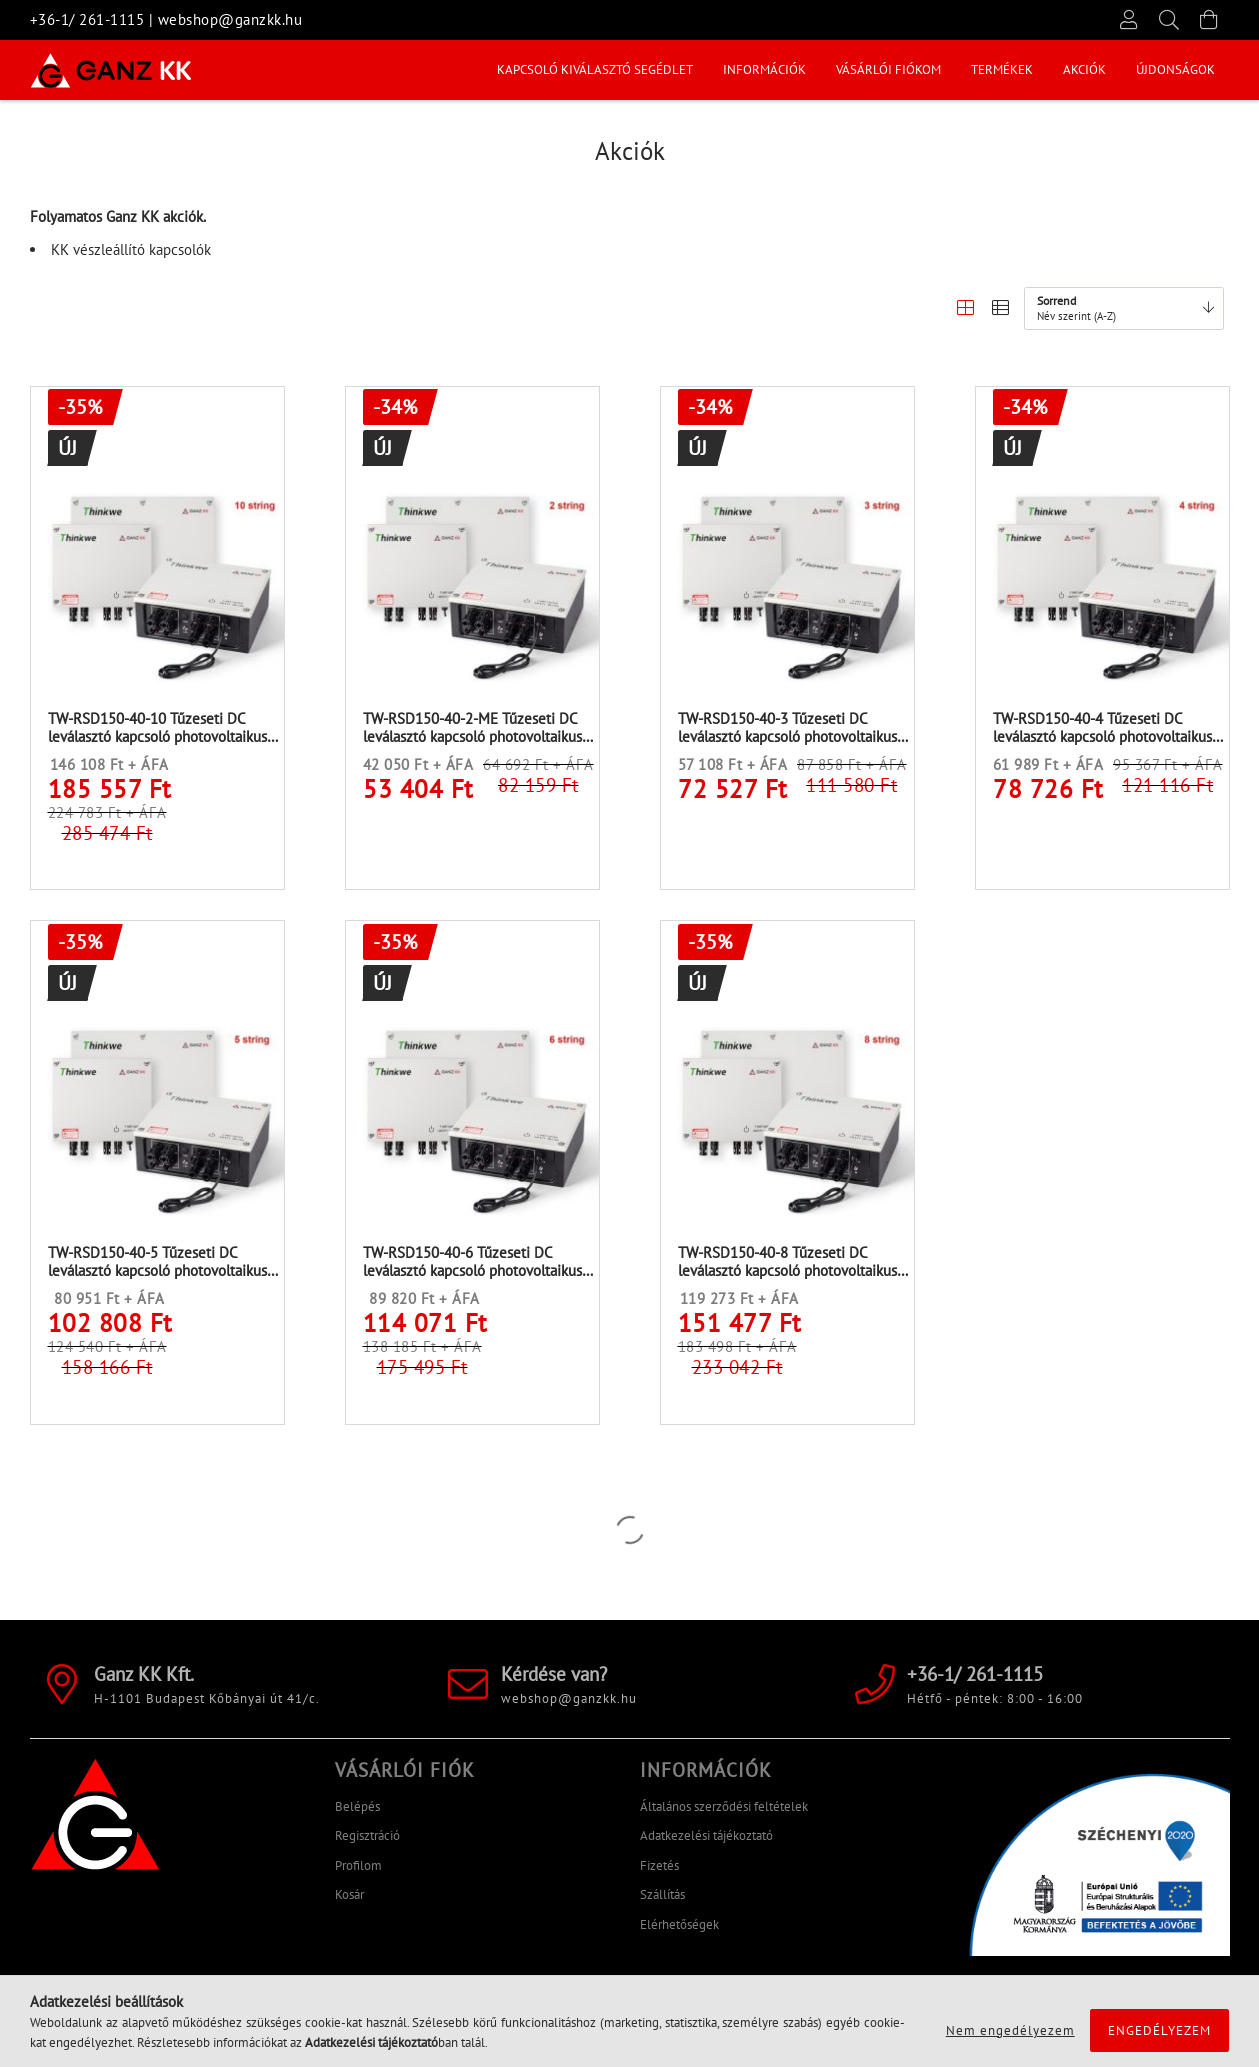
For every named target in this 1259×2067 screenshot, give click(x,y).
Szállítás (662, 1903)
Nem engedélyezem (1010, 2030)
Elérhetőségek (679, 1932)
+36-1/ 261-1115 (87, 19)
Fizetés (659, 1873)
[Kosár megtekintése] (1210, 20)
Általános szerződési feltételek (724, 1814)
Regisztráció (367, 1844)
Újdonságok (536, 69)
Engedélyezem (1159, 2030)
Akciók (627, 69)
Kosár (349, 1903)
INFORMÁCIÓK (947, 69)
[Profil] (1130, 20)
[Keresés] (1170, 20)
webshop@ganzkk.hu (230, 19)
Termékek (710, 69)
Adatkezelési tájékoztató (706, 1844)
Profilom (358, 1873)
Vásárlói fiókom (823, 69)
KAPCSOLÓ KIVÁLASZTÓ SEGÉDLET (1117, 69)
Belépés (357, 1814)
